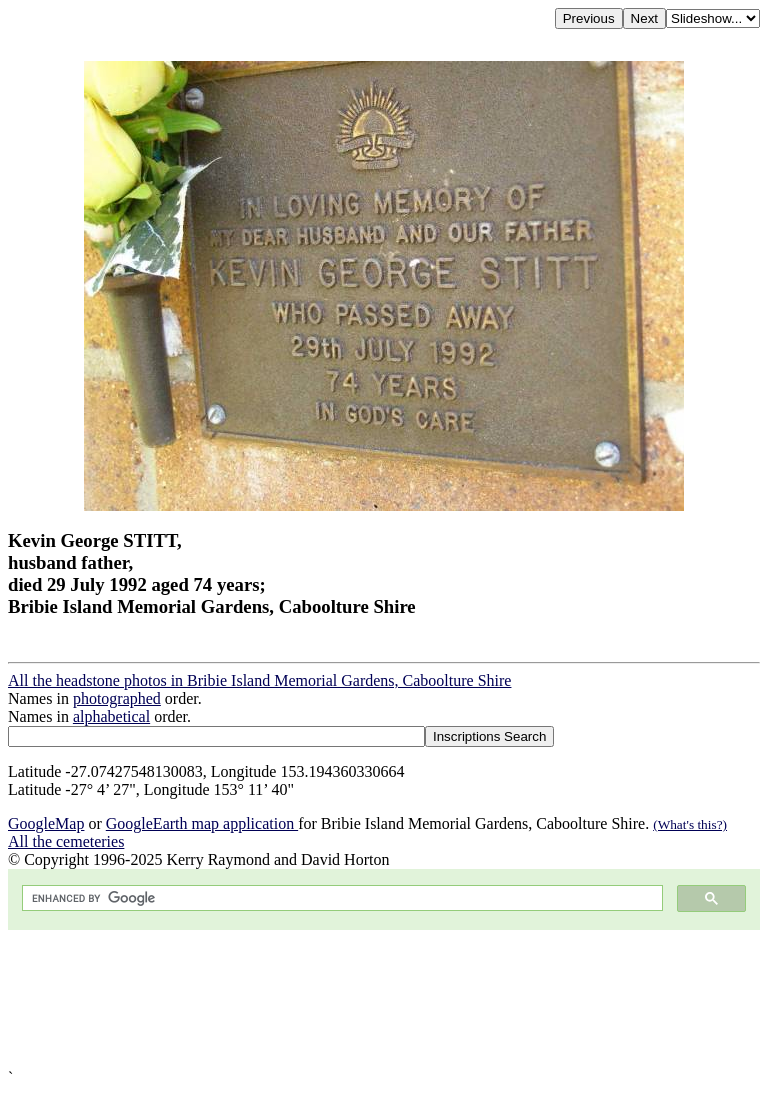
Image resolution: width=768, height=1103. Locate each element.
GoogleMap (46, 823)
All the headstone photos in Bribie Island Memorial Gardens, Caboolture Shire (259, 680)
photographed (117, 698)
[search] (340, 898)
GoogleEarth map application (202, 823)
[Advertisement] (384, 999)
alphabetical (111, 716)
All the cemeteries (66, 841)
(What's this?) (690, 824)
